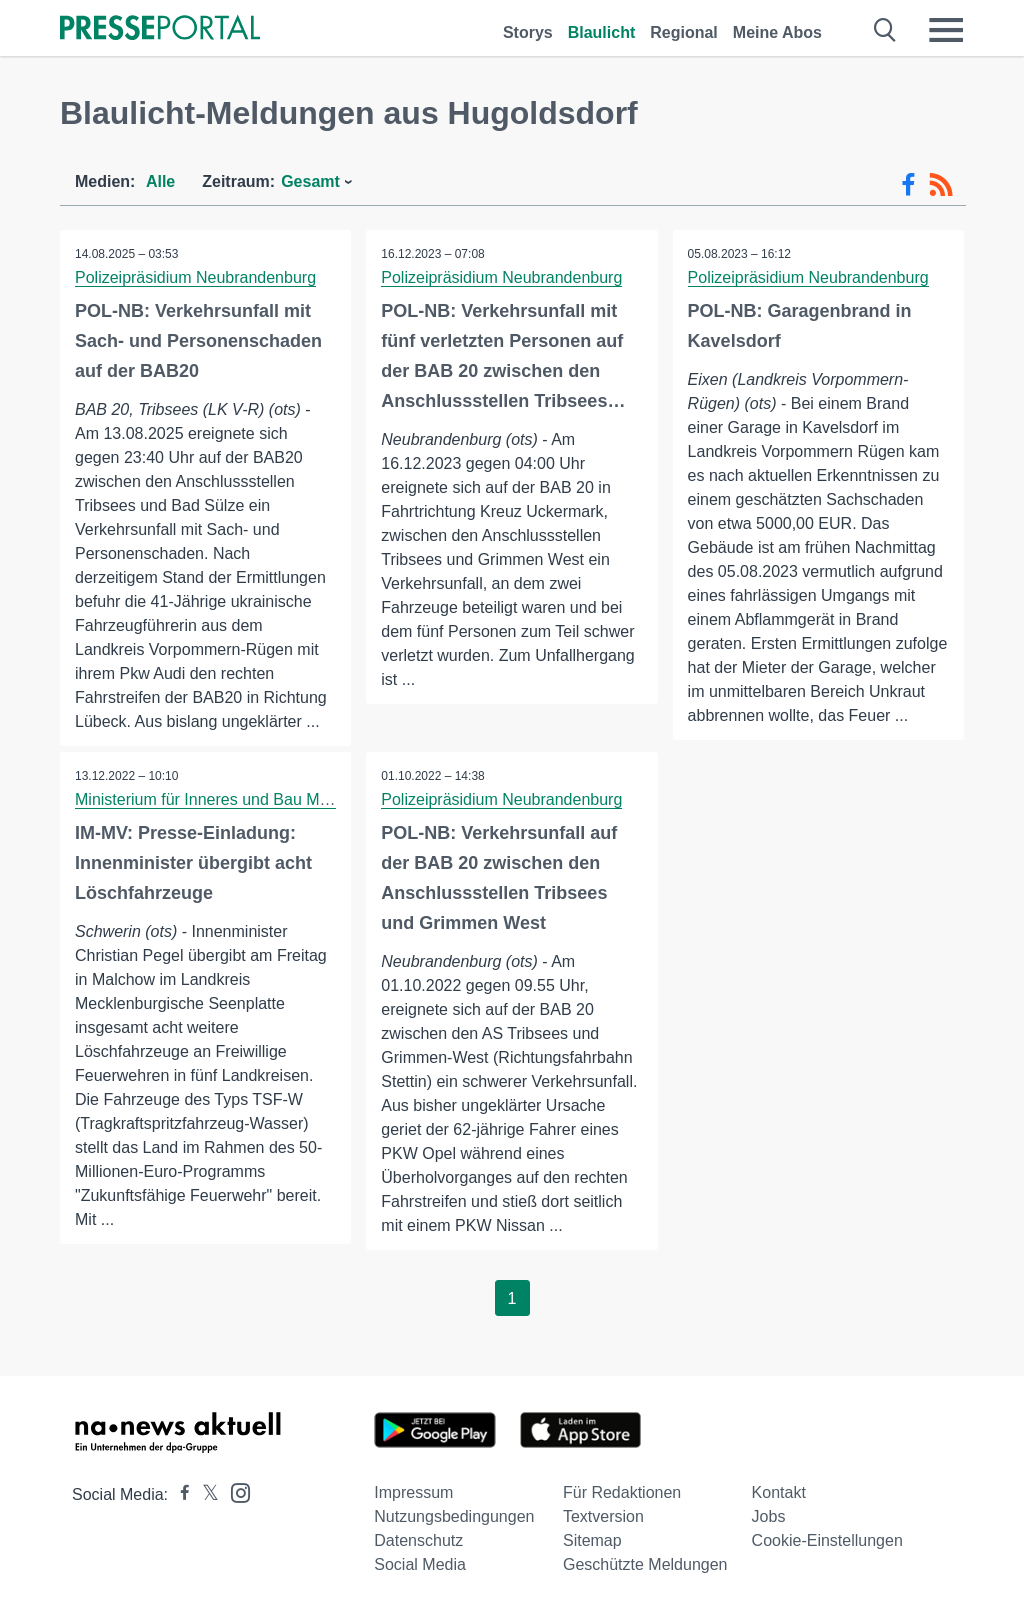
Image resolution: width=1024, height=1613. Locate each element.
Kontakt (779, 1492)
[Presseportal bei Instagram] (234, 1491)
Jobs (769, 1516)
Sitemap (592, 1540)
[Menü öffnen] (946, 30)
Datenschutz (418, 1540)
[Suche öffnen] (885, 30)
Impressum (413, 1492)
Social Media (420, 1564)
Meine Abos (777, 32)
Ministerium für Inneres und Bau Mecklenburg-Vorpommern (285, 799)
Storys (528, 32)
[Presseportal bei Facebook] (179, 1494)
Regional (684, 32)
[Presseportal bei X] (204, 1494)
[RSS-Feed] (941, 185)
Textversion (603, 1516)
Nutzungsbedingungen (454, 1516)
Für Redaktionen (622, 1492)
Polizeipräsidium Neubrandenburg (195, 277)
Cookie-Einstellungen (827, 1540)
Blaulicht (602, 32)
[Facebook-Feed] (908, 185)
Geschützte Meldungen (645, 1564)
